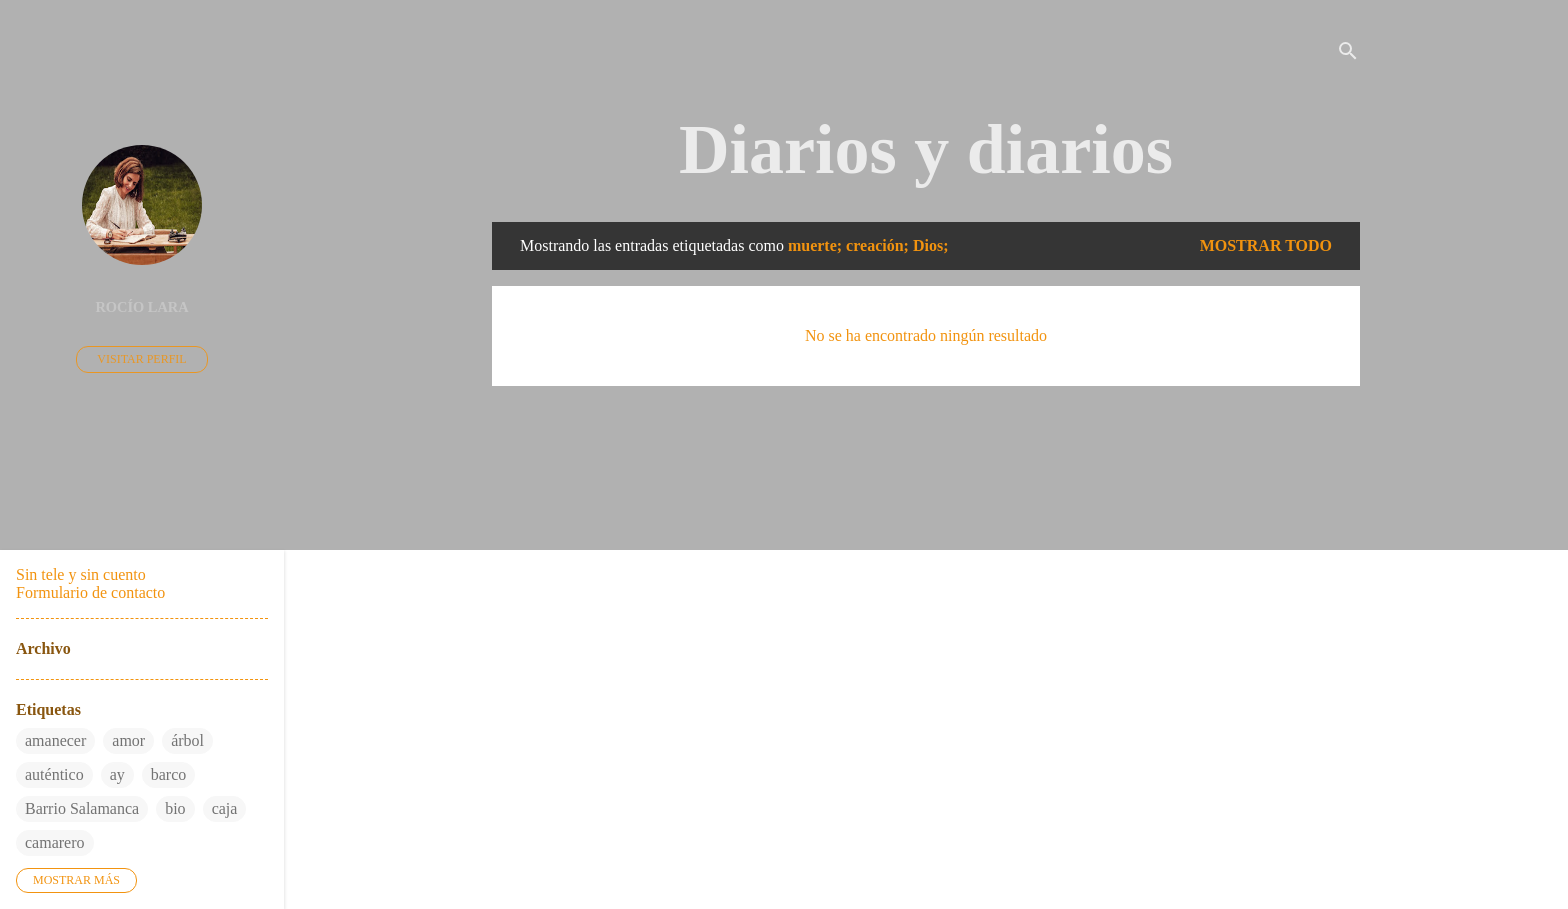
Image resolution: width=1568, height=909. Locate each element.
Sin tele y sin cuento (81, 574)
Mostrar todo (1266, 245)
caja (225, 808)
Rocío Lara (141, 307)
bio (175, 808)
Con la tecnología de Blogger (926, 815)
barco (169, 774)
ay (117, 774)
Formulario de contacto (90, 592)
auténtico (54, 774)
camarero (55, 842)
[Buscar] (1348, 54)
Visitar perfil (141, 359)
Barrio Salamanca (82, 808)
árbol (187, 740)
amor (128, 740)
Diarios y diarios (926, 149)
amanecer (55, 740)
